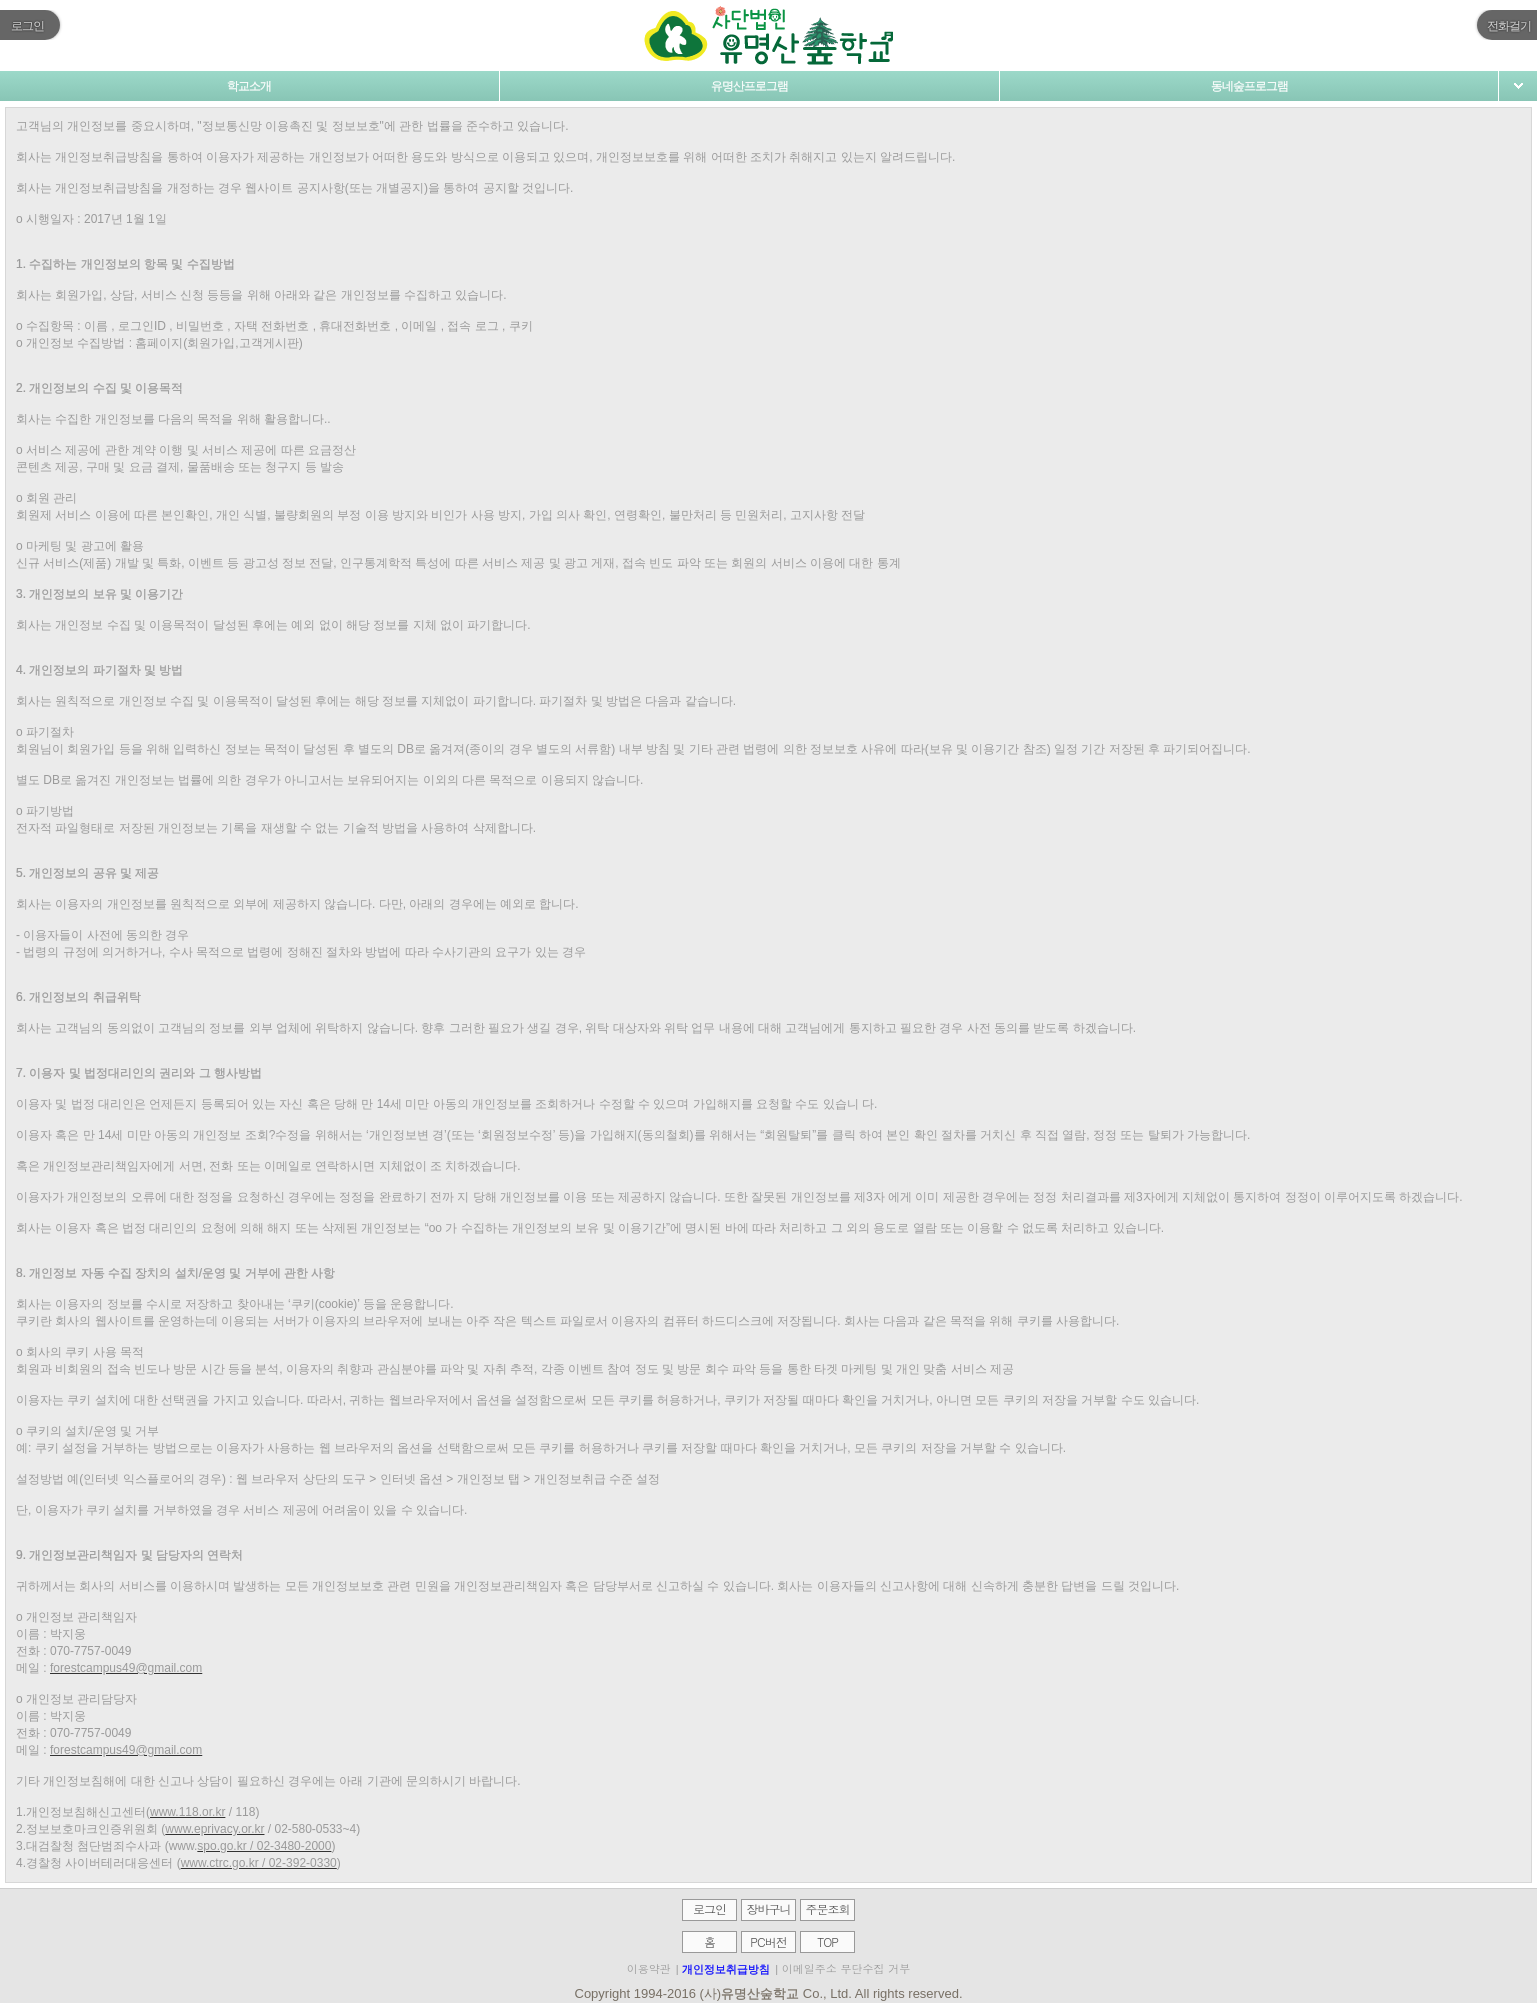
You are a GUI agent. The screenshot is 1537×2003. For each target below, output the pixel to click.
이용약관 (649, 1968)
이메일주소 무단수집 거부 (846, 1968)
